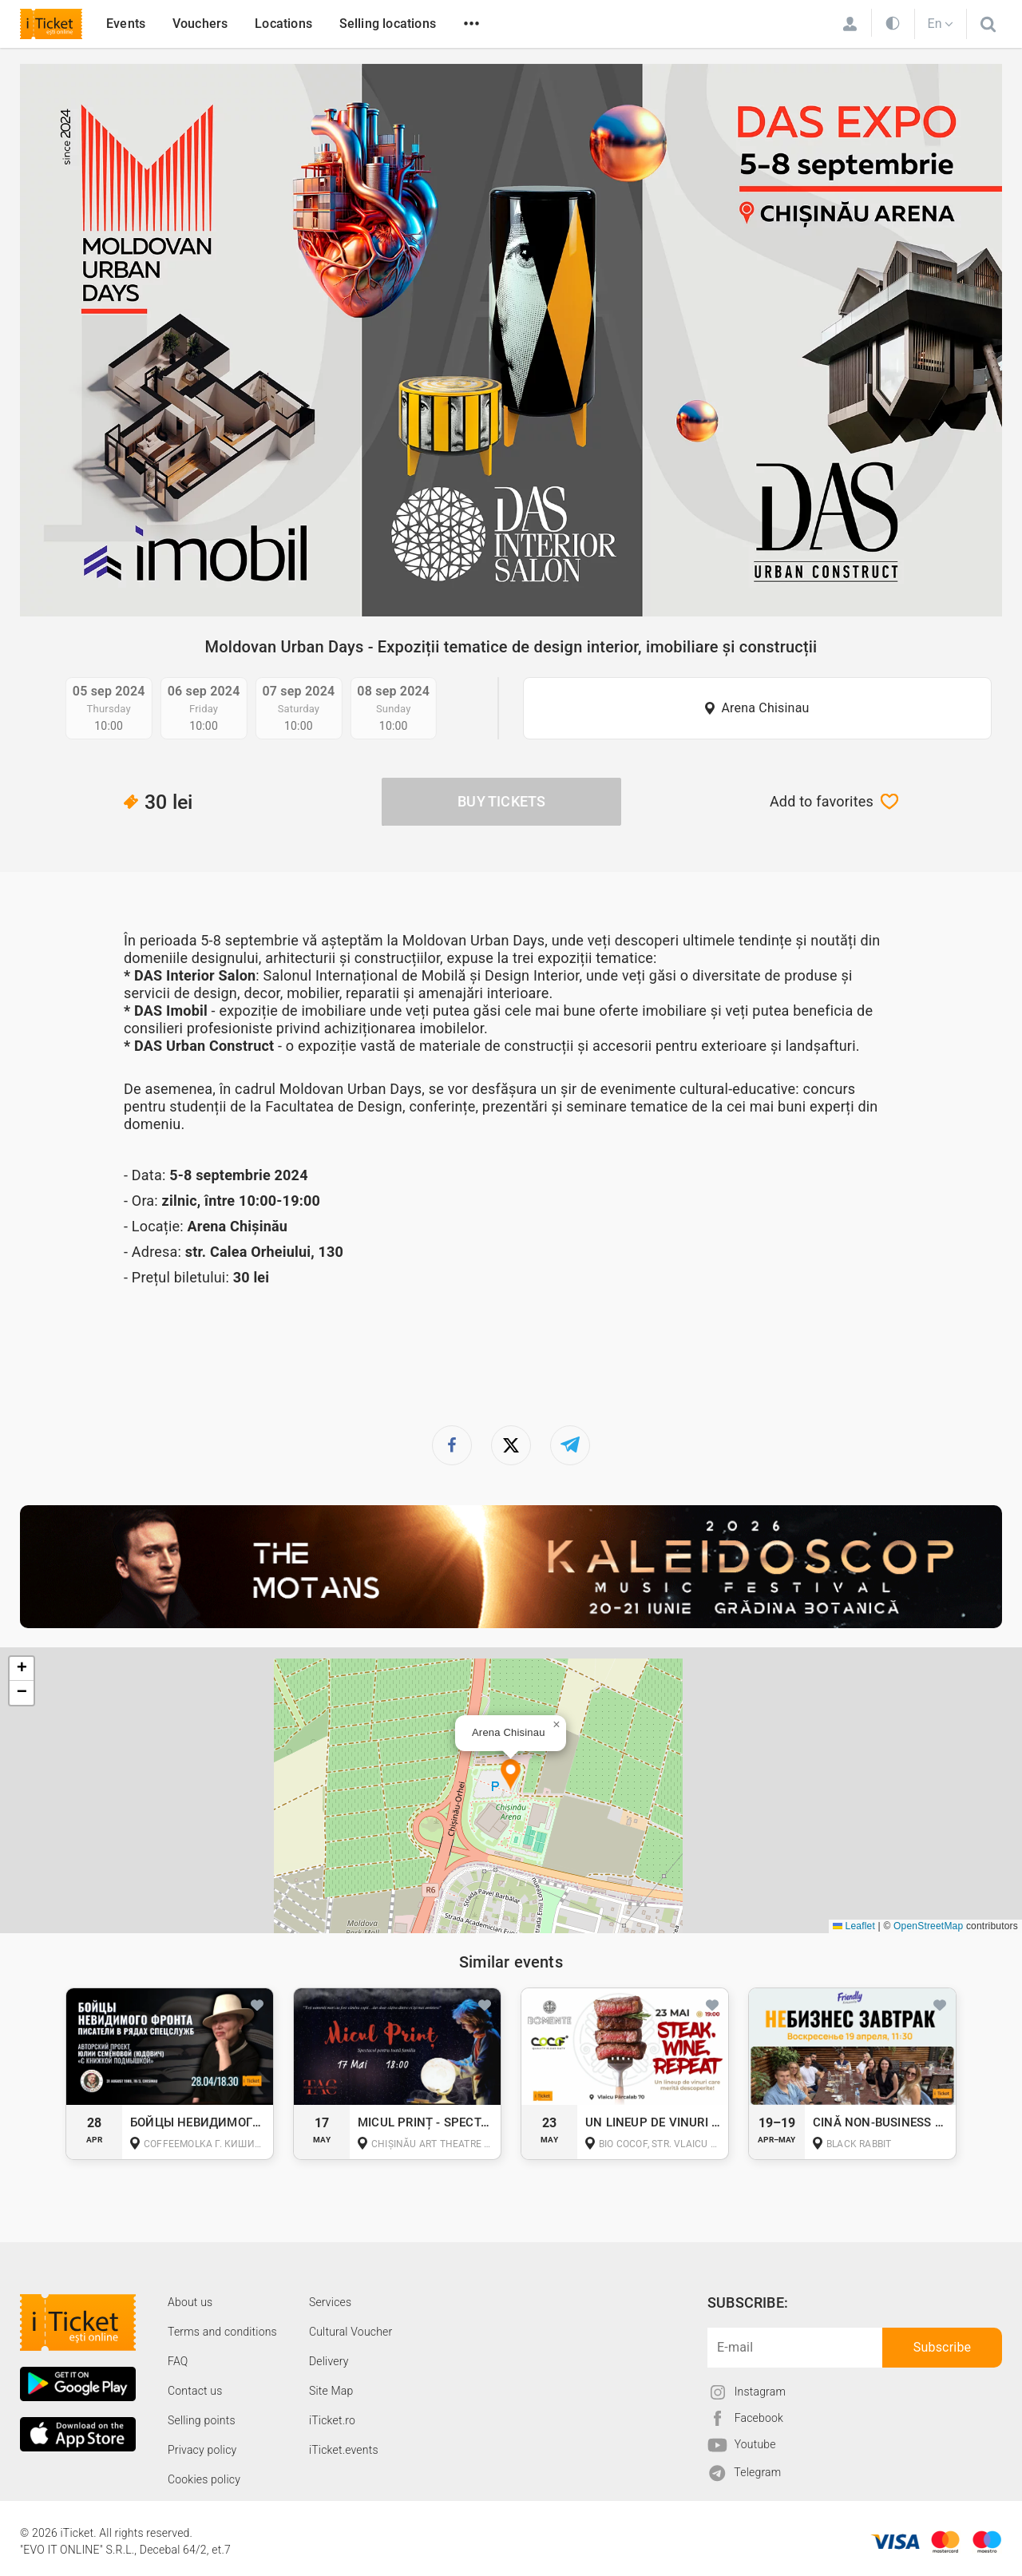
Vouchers (200, 23)
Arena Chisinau (765, 707)
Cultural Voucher (351, 2331)
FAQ (178, 2361)
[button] (511, 1775)
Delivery (329, 2361)
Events (125, 23)
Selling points (202, 2420)
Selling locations (387, 23)
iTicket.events (343, 2449)
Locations (283, 23)
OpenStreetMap (928, 1926)
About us (190, 2302)
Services (330, 2302)
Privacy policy (202, 2449)
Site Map (331, 2390)
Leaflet (854, 1926)
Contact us (195, 2390)
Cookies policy (204, 2479)
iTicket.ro (332, 2420)
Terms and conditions (222, 2331)
